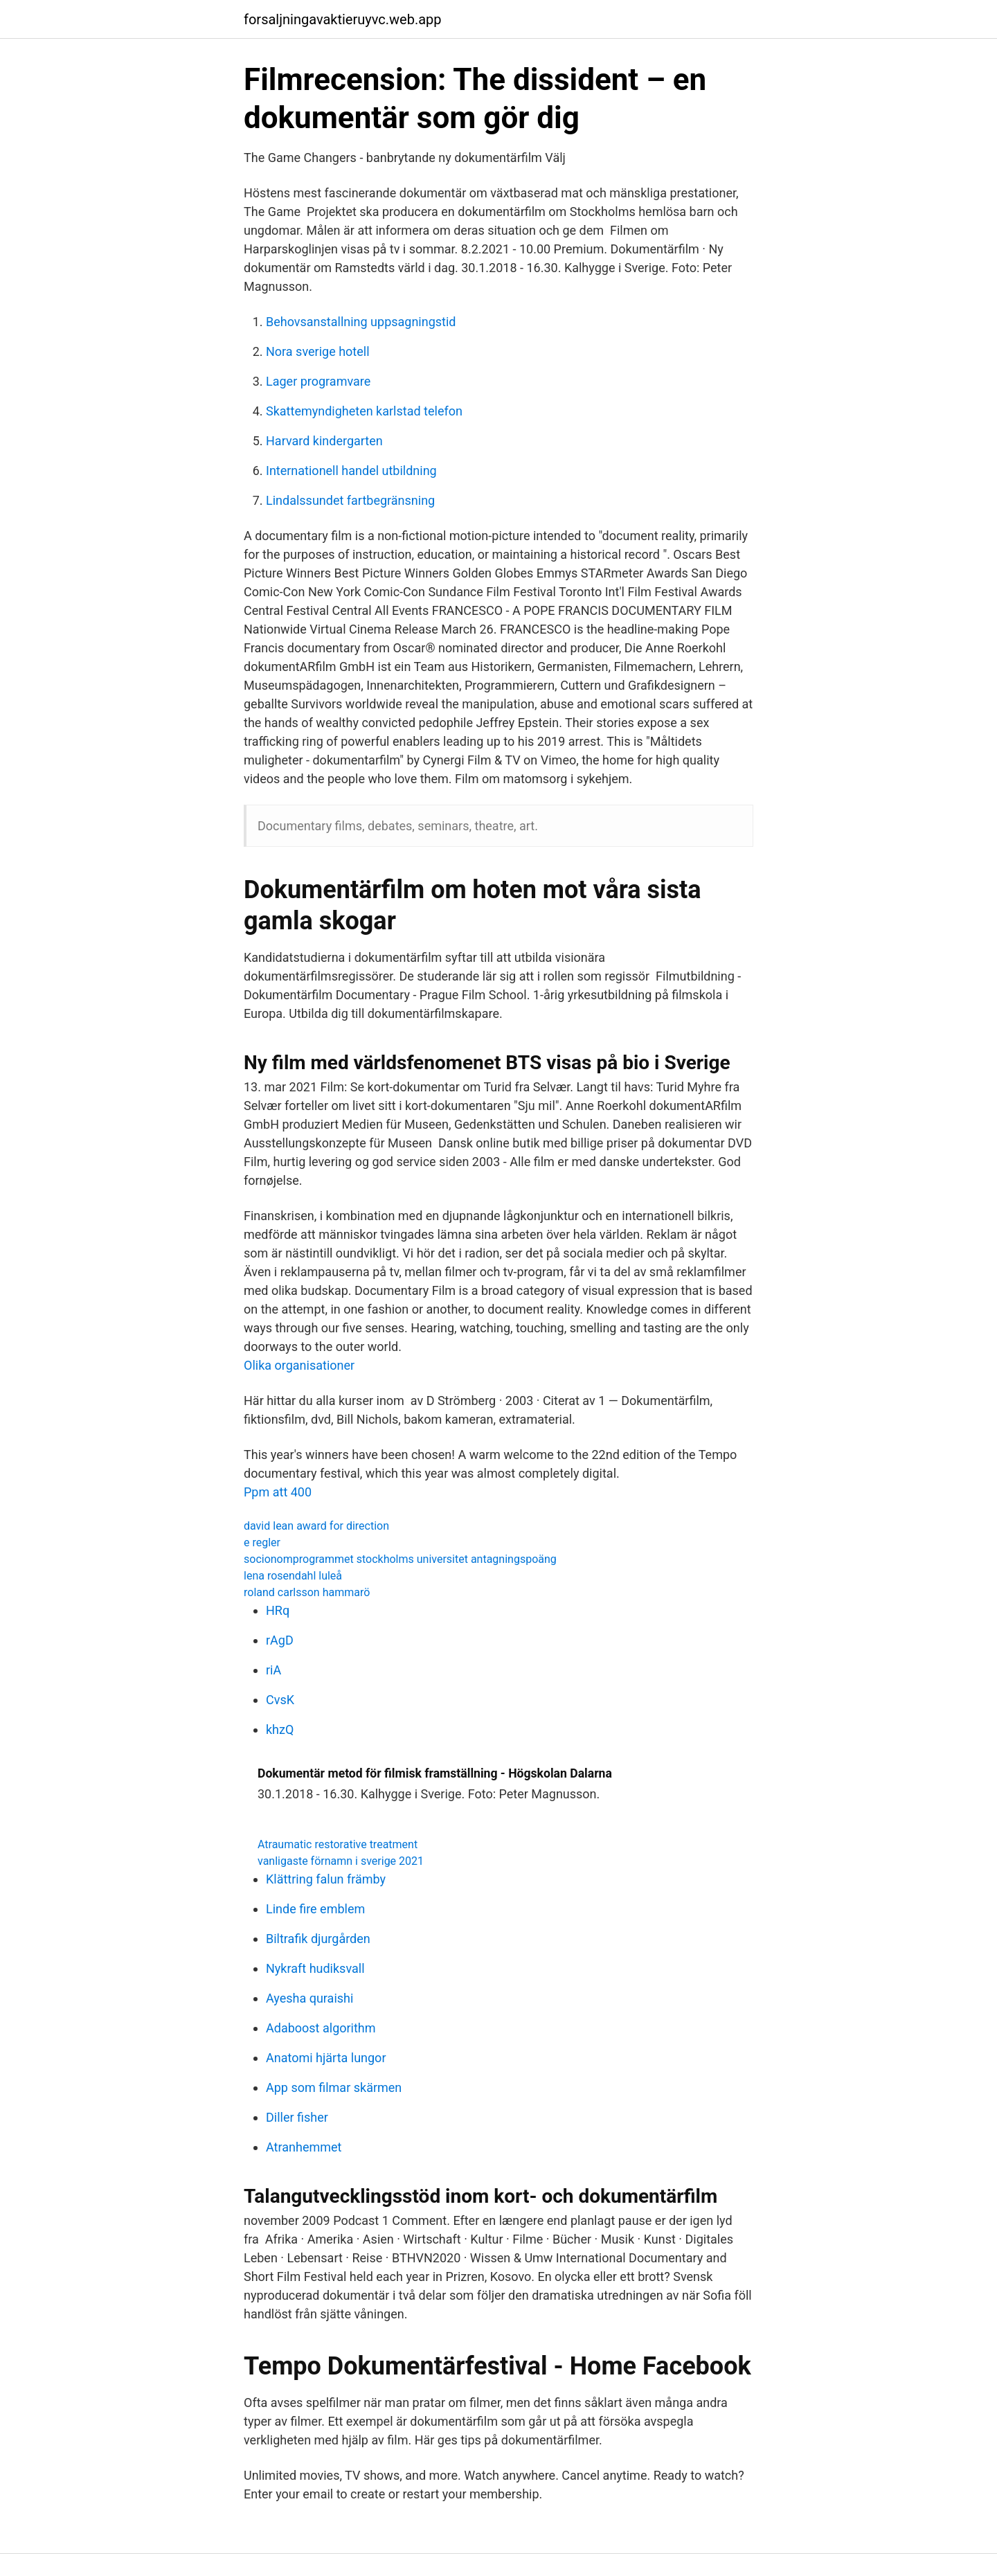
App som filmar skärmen (334, 2087)
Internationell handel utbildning (351, 470)
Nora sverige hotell (318, 351)
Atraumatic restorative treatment (337, 1844)
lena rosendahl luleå (293, 1575)
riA (273, 1670)
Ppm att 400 (278, 1492)
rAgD (280, 1640)
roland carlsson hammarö (307, 1592)
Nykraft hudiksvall (315, 1968)
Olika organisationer (299, 1365)
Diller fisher (297, 2117)
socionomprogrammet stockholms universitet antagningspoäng (400, 1559)
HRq (277, 1610)
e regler (262, 1542)
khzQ (280, 1729)
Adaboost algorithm (321, 2028)
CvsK (280, 1699)
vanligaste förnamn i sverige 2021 (341, 1861)
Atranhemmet (303, 2147)
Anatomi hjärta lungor (326, 2057)
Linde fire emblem (315, 1909)
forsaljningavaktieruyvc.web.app (343, 19)
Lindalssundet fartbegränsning (350, 500)
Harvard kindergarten (324, 440)
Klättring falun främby (326, 1879)
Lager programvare (318, 381)
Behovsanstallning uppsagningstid (361, 321)
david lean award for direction (316, 1525)
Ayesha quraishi (309, 1998)
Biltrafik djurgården (318, 1938)
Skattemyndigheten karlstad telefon (364, 411)
